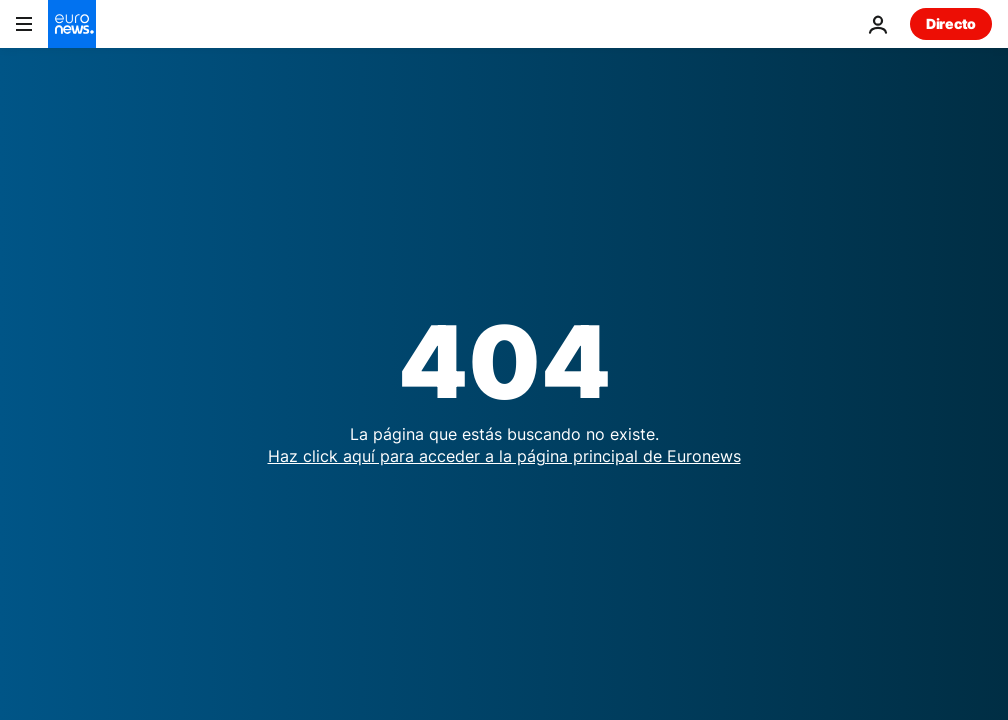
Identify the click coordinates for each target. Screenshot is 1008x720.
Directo (951, 23)
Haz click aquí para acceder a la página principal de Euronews (504, 456)
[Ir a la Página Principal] (72, 24)
